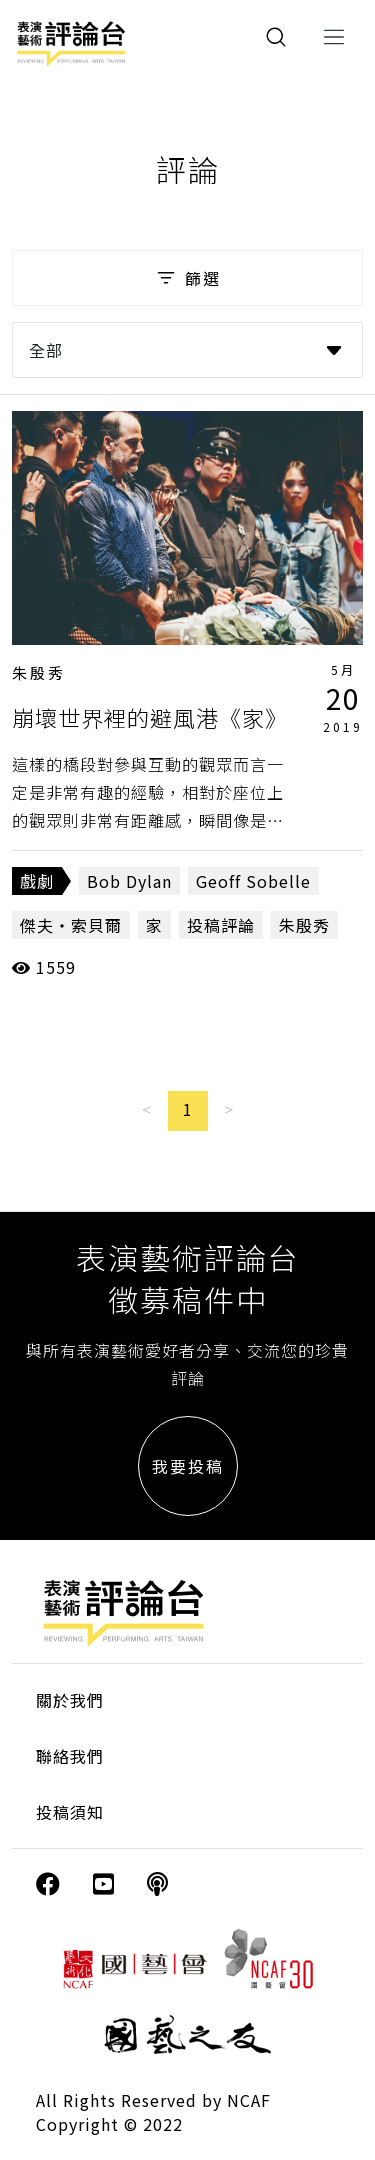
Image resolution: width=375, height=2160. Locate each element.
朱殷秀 (39, 672)
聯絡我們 (70, 1756)
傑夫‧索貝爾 (71, 925)
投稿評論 (221, 925)
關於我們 (70, 1700)
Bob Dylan (129, 881)
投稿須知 (70, 1812)
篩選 (187, 278)
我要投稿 (188, 1466)
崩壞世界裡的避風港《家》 (150, 717)
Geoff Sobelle (253, 881)
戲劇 (37, 881)
